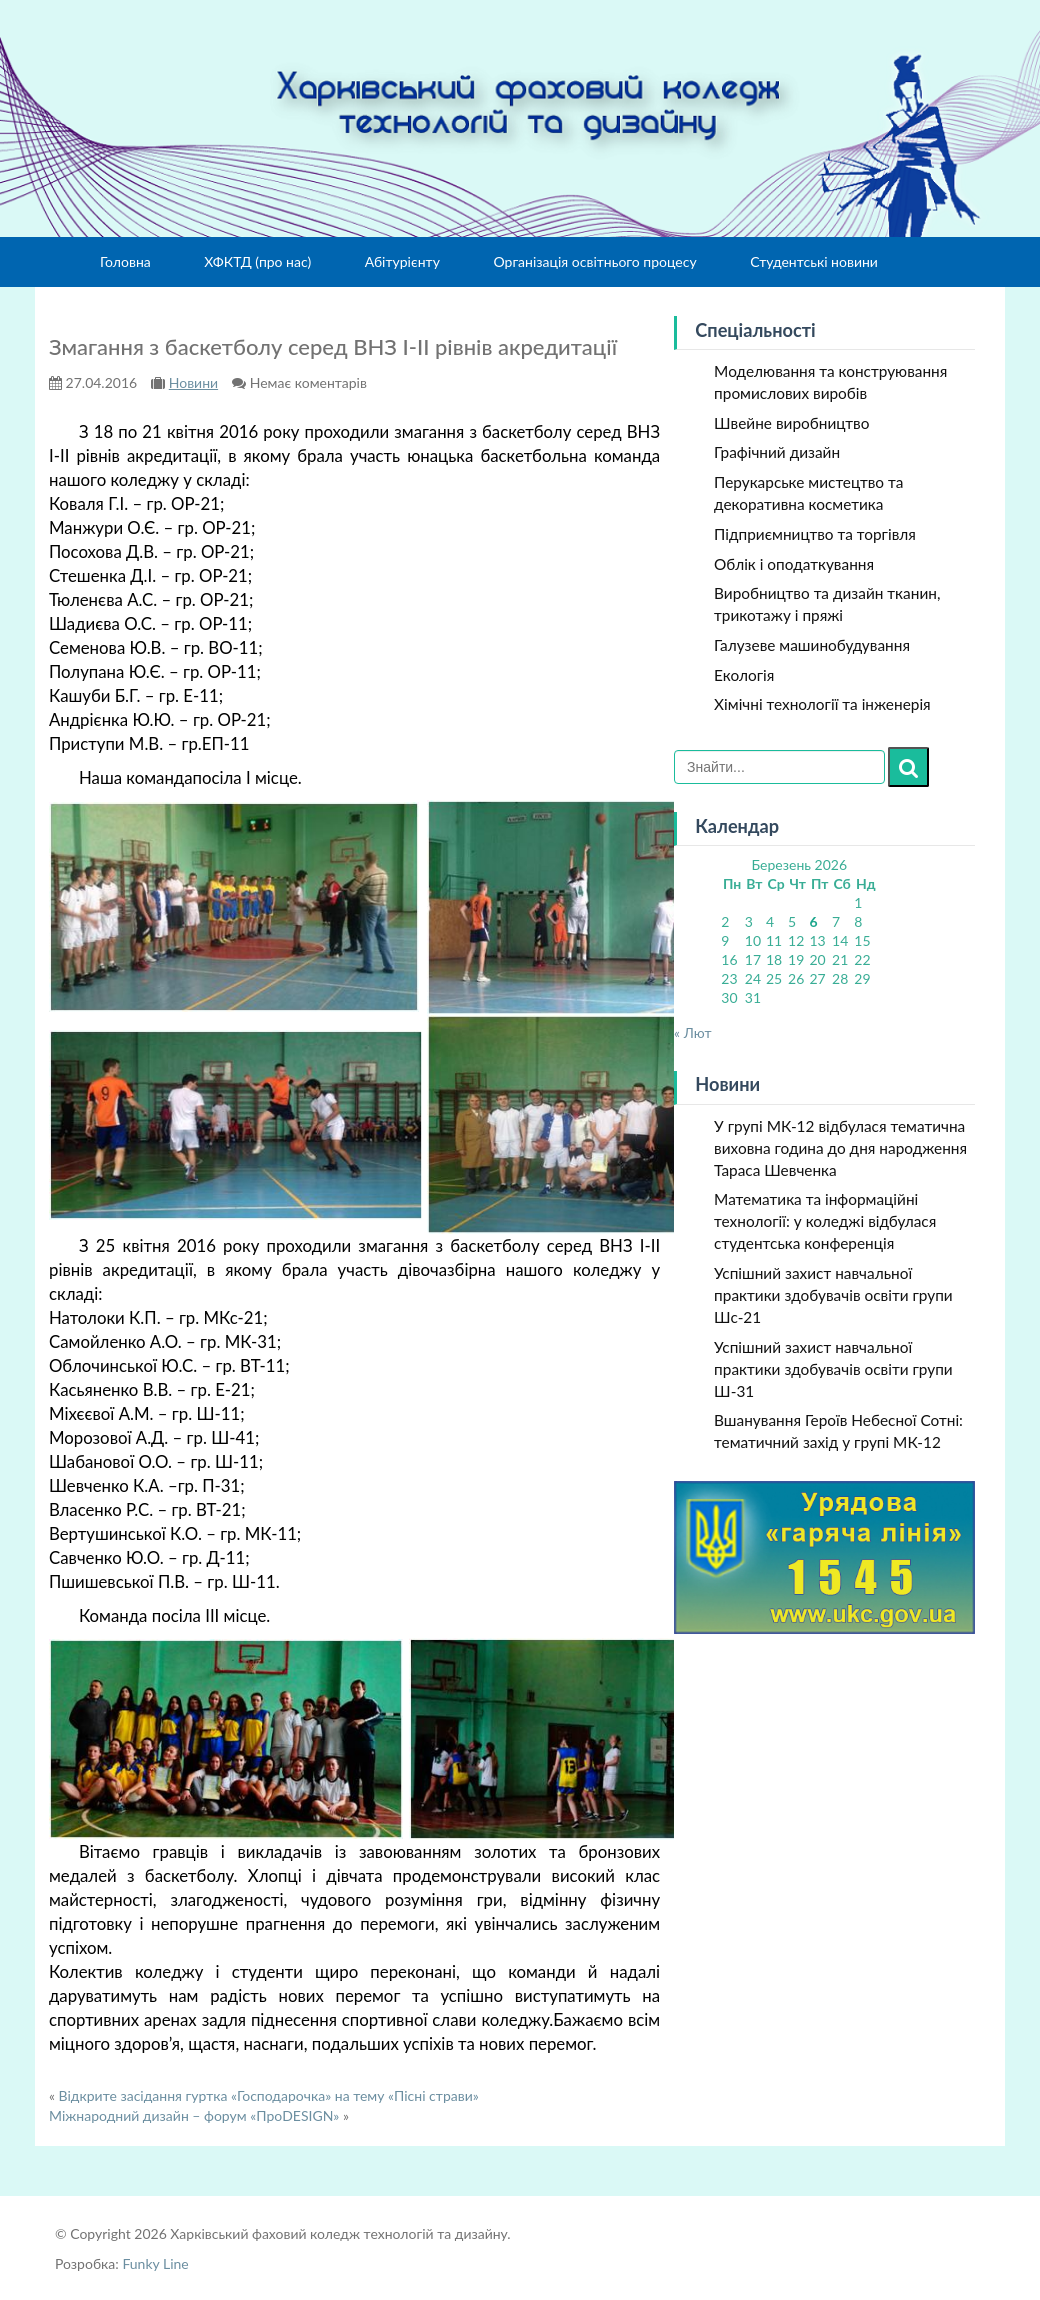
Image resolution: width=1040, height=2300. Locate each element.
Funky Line (155, 2263)
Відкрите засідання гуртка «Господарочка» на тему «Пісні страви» (269, 2095)
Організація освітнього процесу (594, 261)
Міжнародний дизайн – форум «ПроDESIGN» (194, 2115)
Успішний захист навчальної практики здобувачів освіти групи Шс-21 (833, 1295)
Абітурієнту (402, 261)
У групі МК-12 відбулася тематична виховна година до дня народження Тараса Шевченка (840, 1148)
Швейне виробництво (791, 423)
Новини (193, 382)
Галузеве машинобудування (812, 645)
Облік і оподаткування (794, 564)
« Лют (692, 1032)
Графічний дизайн (777, 452)
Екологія (744, 675)
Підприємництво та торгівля (815, 534)
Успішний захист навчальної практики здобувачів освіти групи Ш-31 (833, 1369)
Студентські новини (814, 261)
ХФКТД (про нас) (257, 261)
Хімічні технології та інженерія (822, 704)
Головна (125, 261)
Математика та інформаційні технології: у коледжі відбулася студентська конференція (825, 1221)
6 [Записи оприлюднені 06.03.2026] (813, 921)
